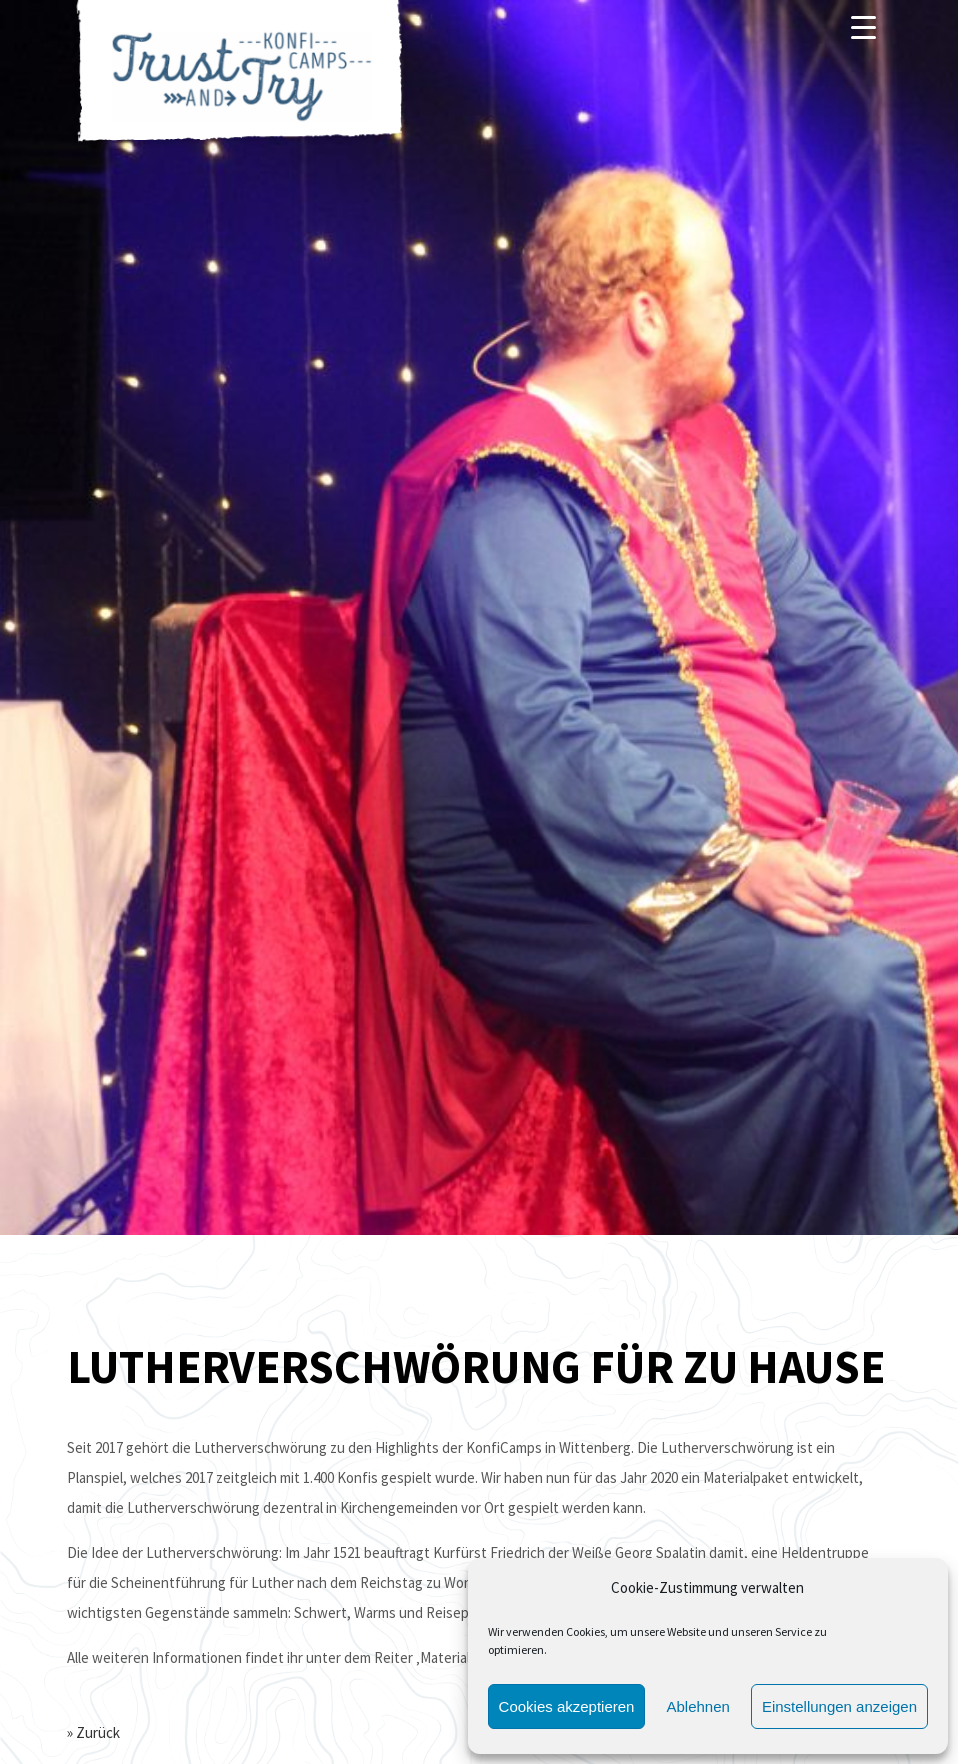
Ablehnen (697, 1706)
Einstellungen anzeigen (839, 1706)
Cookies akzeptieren (567, 1706)
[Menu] (863, 27)
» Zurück (93, 1732)
